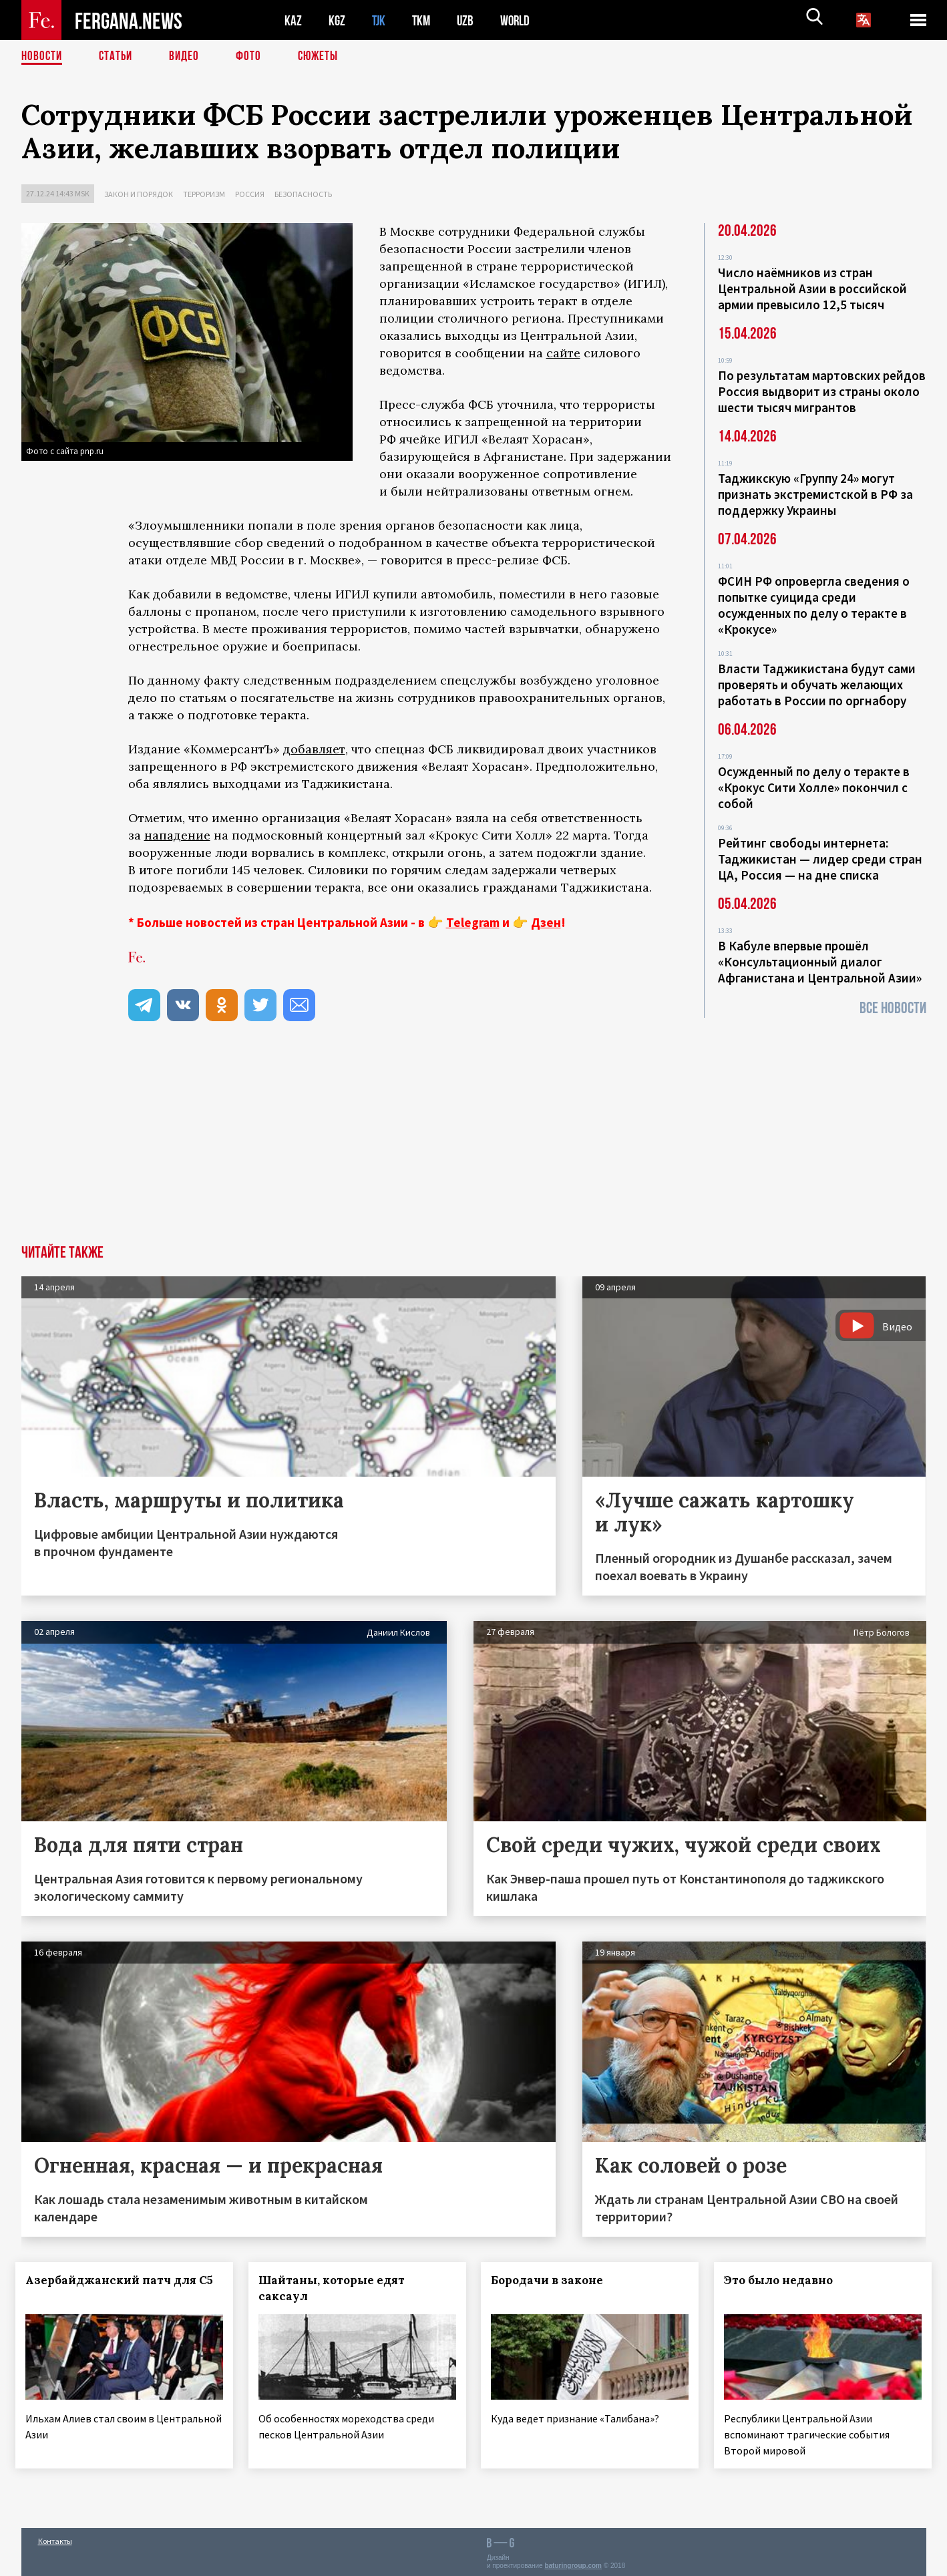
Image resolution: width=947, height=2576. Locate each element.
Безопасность (303, 194)
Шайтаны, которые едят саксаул (337, 2288)
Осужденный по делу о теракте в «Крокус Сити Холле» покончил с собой (814, 787)
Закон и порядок (138, 194)
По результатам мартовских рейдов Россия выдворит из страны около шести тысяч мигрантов (822, 391)
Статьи (118, 56)
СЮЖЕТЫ (325, 56)
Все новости (893, 1008)
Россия (249, 194)
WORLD (519, 20)
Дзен (546, 922)
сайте (563, 353)
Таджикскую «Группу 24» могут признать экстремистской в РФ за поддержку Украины (815, 494)
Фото (254, 56)
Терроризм (204, 194)
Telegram (473, 922)
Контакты (55, 2537)
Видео (188, 56)
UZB (469, 20)
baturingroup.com (573, 2561)
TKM (423, 20)
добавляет (314, 749)
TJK (380, 20)
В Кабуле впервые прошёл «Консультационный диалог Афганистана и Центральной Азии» (820, 962)
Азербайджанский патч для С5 (104, 2288)
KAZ (293, 20)
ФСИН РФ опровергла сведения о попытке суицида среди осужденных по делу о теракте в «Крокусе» (814, 605)
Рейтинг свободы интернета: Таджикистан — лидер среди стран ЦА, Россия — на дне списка (820, 859)
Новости (42, 56)
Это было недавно (784, 2280)
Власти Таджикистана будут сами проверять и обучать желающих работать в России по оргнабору (817, 685)
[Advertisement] (473, 1144)
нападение (177, 835)
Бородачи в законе (553, 2280)
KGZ (337, 20)
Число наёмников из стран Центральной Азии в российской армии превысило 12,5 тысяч (812, 288)
